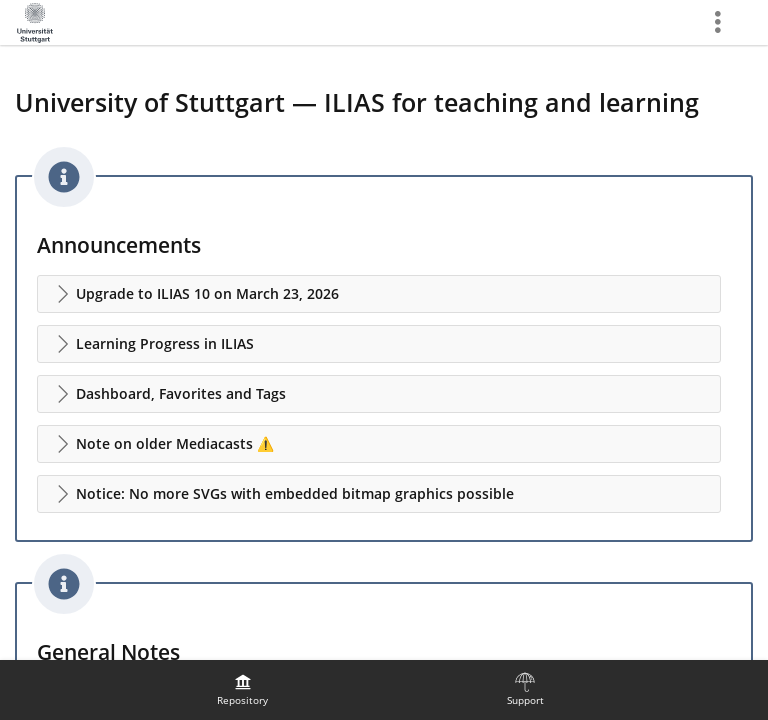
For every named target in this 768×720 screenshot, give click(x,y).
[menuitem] (243, 690)
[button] (379, 294)
